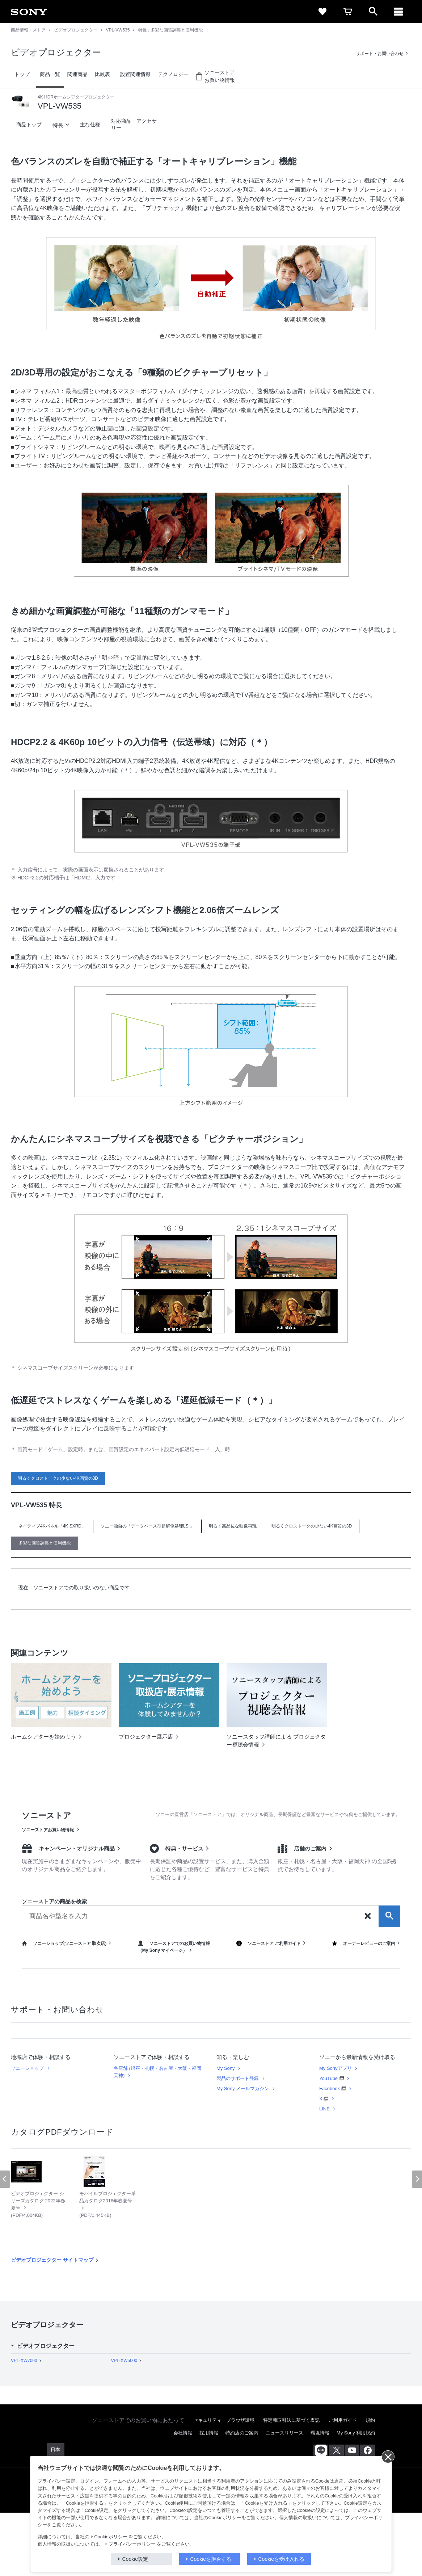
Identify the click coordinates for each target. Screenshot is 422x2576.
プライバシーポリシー (132, 2544)
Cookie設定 (135, 2559)
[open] (373, 11)
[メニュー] (398, 11)
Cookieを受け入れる (281, 2559)
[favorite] (322, 11)
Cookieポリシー (110, 2536)
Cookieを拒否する (211, 2559)
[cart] (347, 11)
